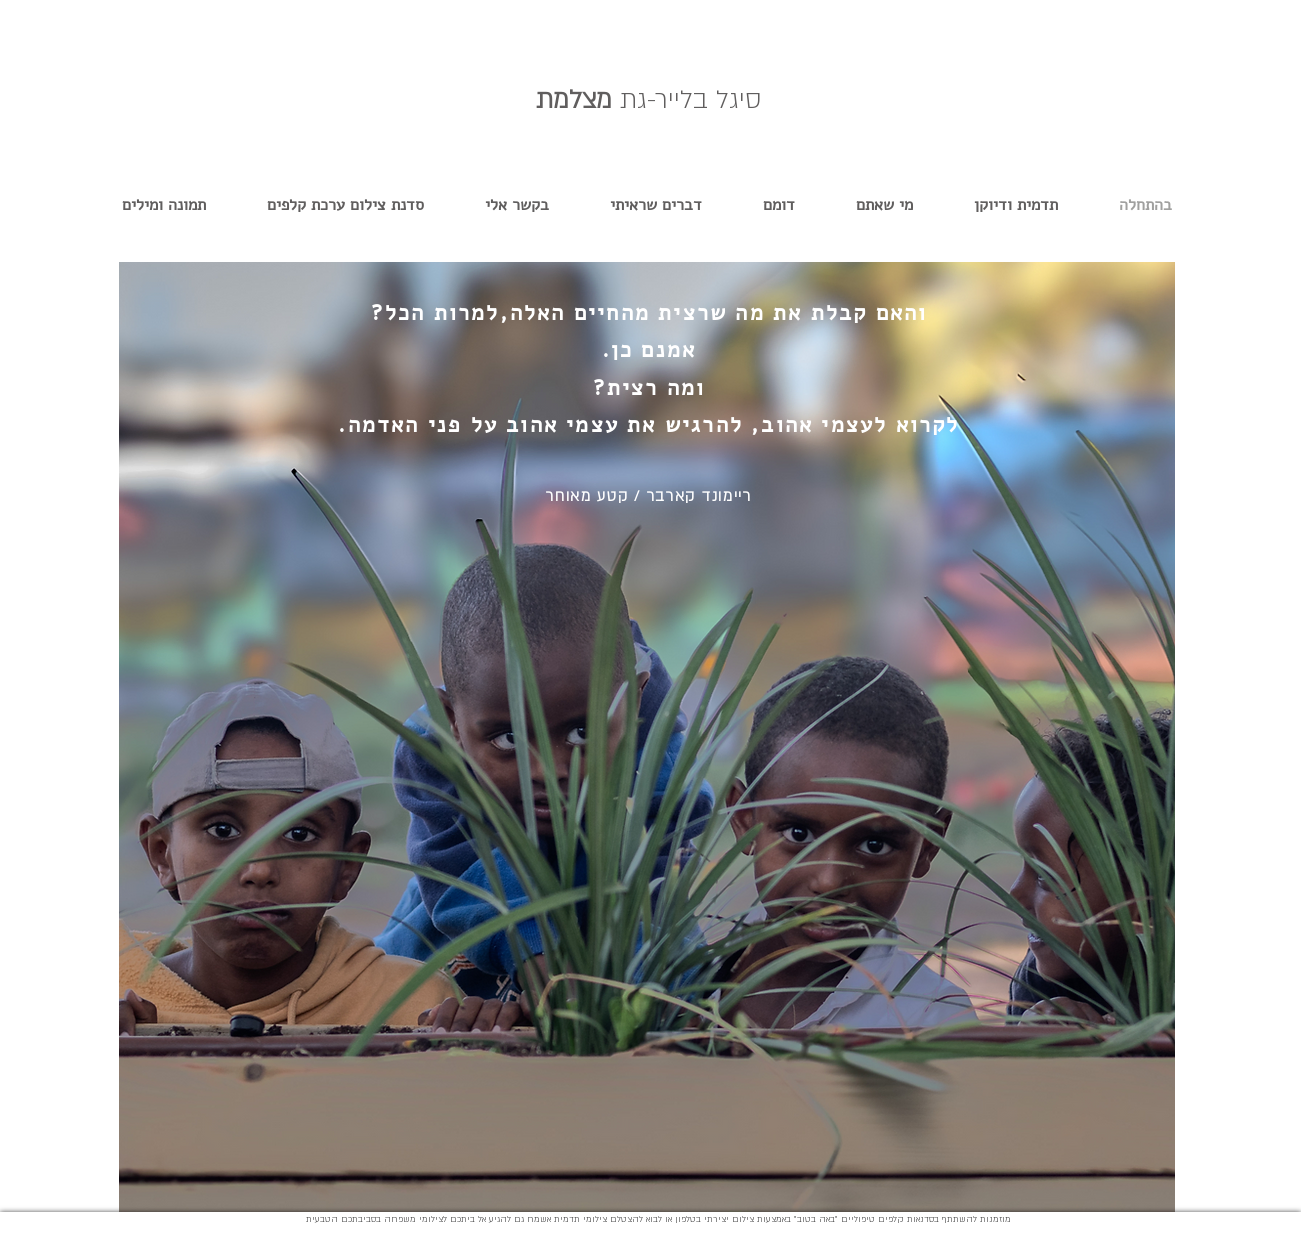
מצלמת (649, 100)
